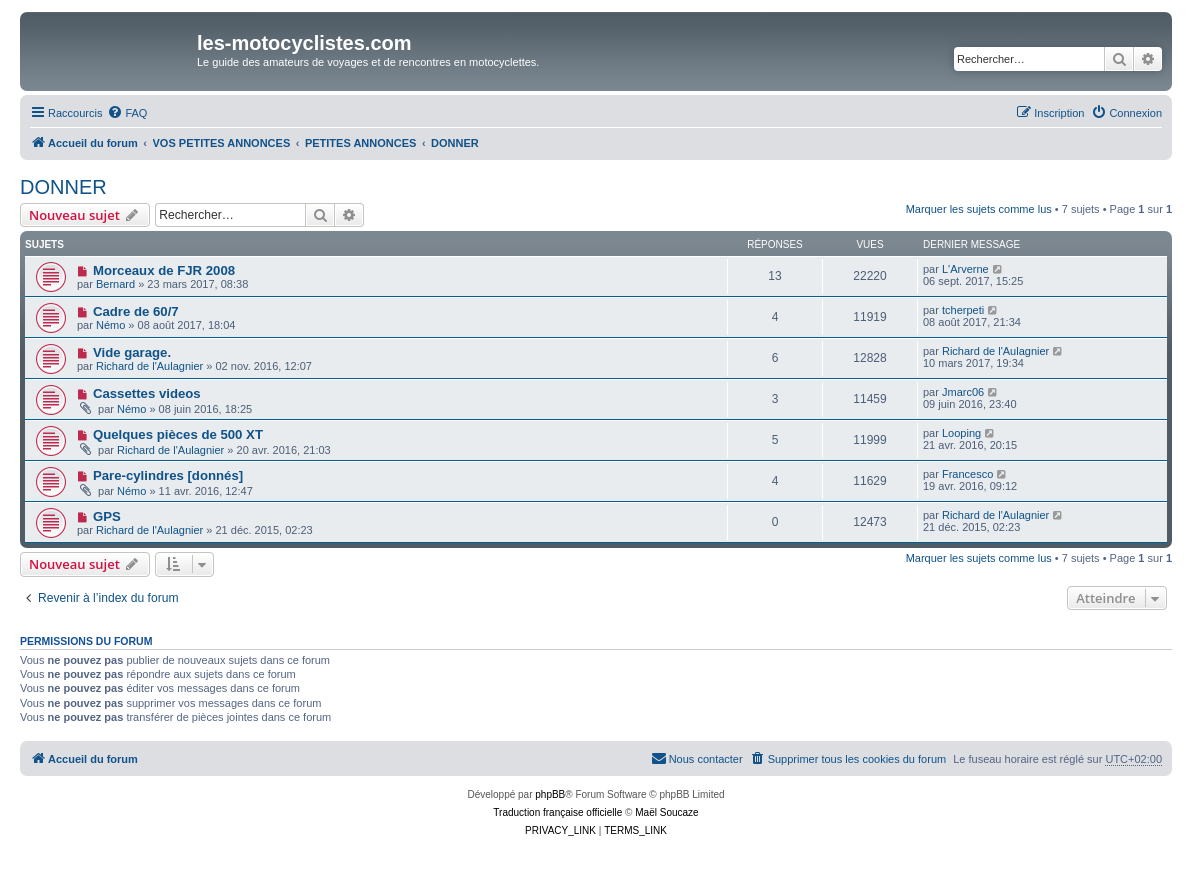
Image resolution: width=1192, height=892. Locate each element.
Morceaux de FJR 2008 (164, 270)
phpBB (550, 794)
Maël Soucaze (666, 812)
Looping (961, 433)
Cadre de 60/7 (136, 311)
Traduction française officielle (557, 812)
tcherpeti (963, 310)
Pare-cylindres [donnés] (168, 475)
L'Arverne (965, 269)
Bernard (115, 284)
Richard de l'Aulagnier (149, 366)
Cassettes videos (147, 393)
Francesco (967, 474)
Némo (110, 325)
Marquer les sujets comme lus (979, 209)
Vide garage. (132, 352)
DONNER (63, 187)
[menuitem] (127, 113)
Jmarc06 (963, 392)
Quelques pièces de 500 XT (178, 434)
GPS (107, 516)
